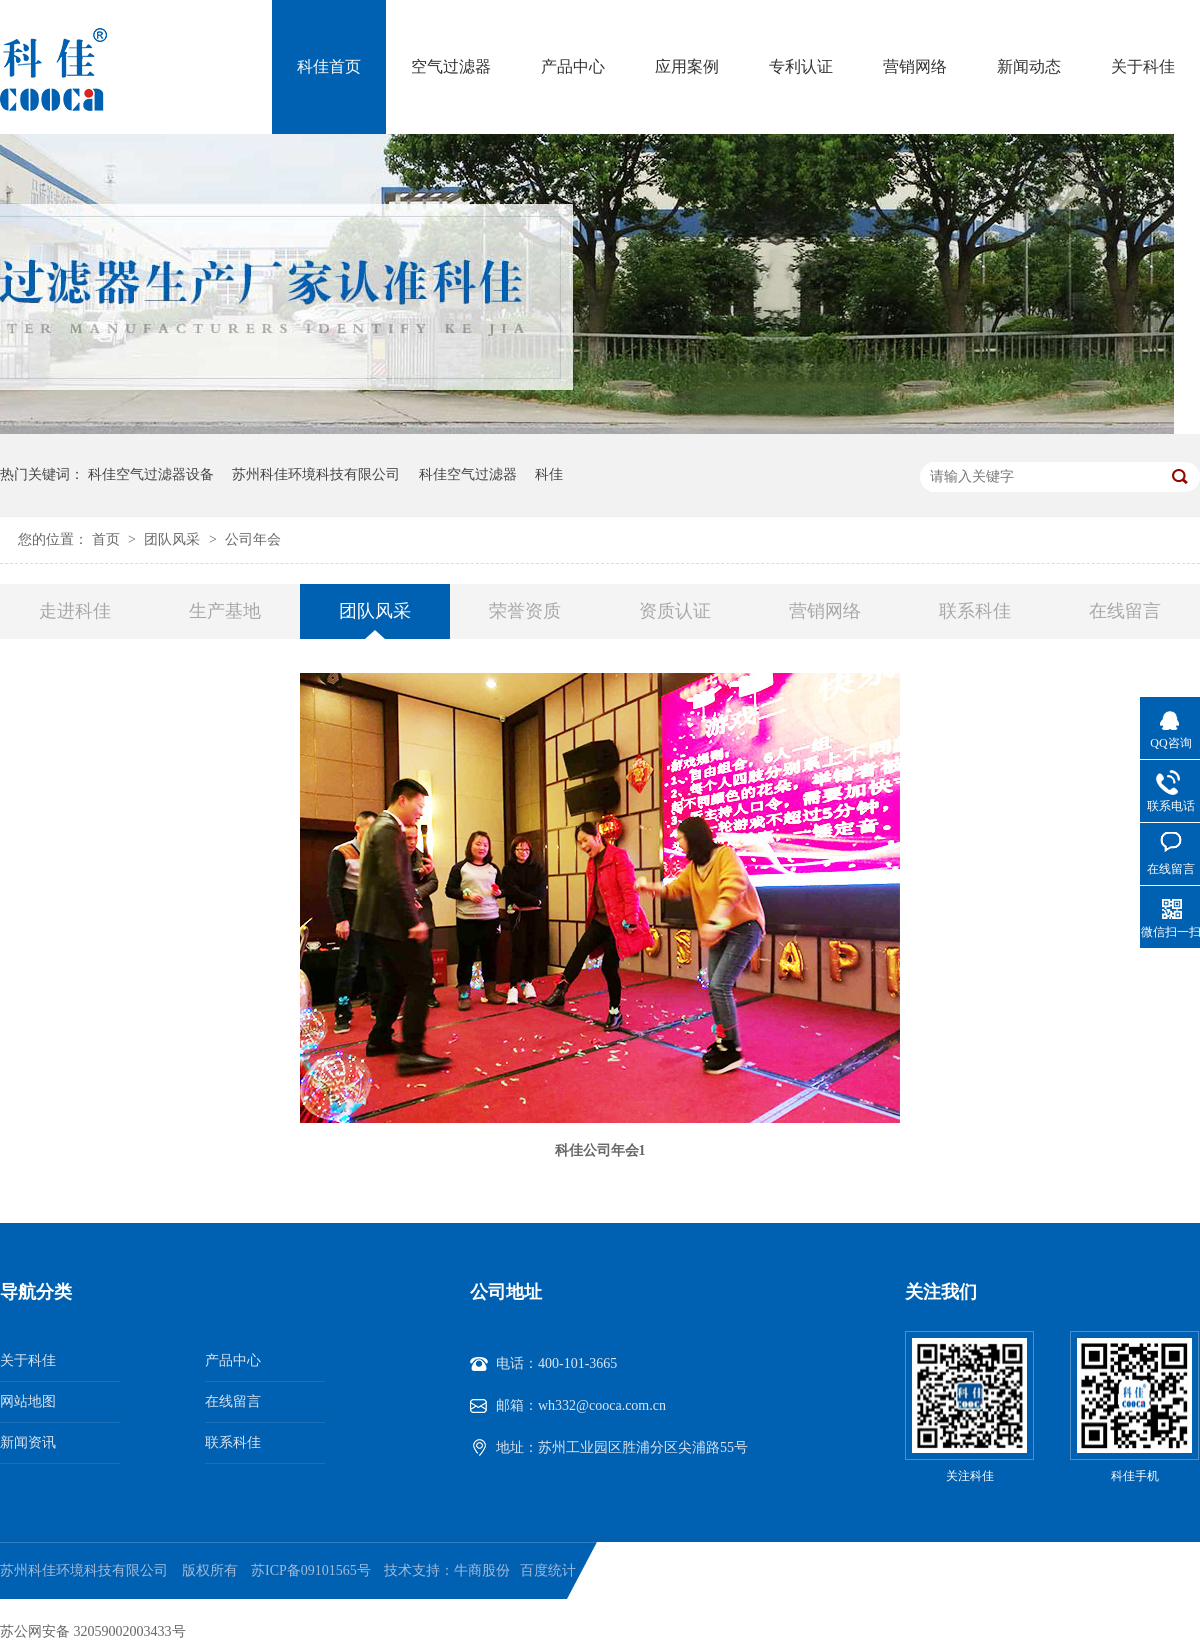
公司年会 (253, 539)
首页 (108, 539)
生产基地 (225, 611)
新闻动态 (1029, 66)
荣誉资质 (525, 611)
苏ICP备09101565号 (311, 1570)
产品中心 (573, 66)
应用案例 (687, 66)
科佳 (549, 474)
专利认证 (801, 66)
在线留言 (1125, 611)
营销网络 (915, 66)
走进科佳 (75, 611)
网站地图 (28, 1401)
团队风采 (174, 539)
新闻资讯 (28, 1442)
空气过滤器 (451, 66)
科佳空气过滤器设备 (151, 474)
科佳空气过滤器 (468, 474)
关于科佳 (1143, 66)
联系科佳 (975, 611)
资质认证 (675, 611)
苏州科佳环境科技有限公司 (316, 474)
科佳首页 (329, 66)
